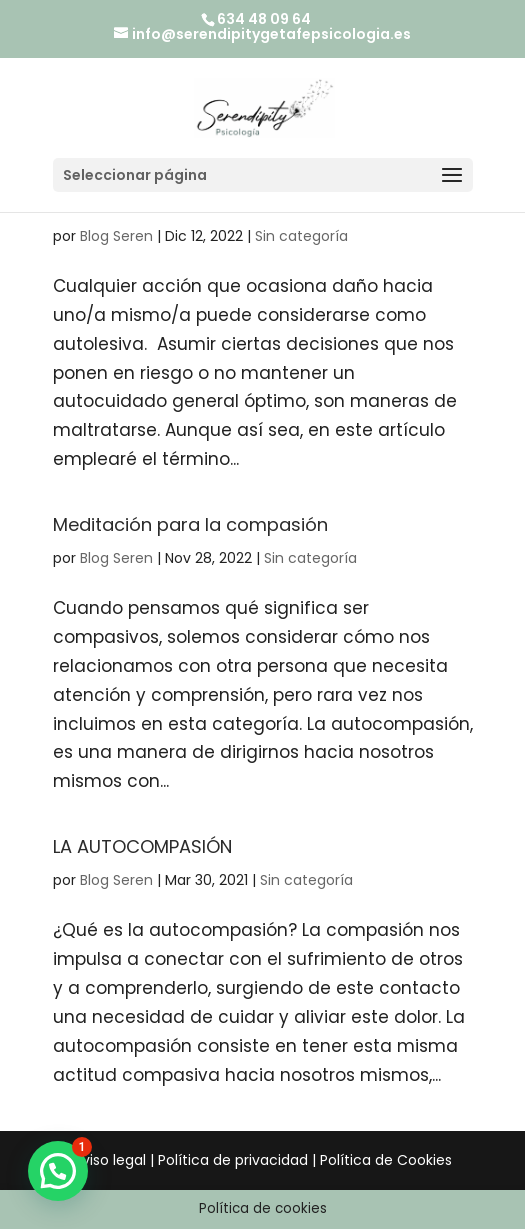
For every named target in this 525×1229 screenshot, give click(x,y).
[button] (58, 1171)
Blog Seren (116, 236)
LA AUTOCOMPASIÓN (142, 846)
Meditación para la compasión (190, 524)
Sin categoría (301, 236)
